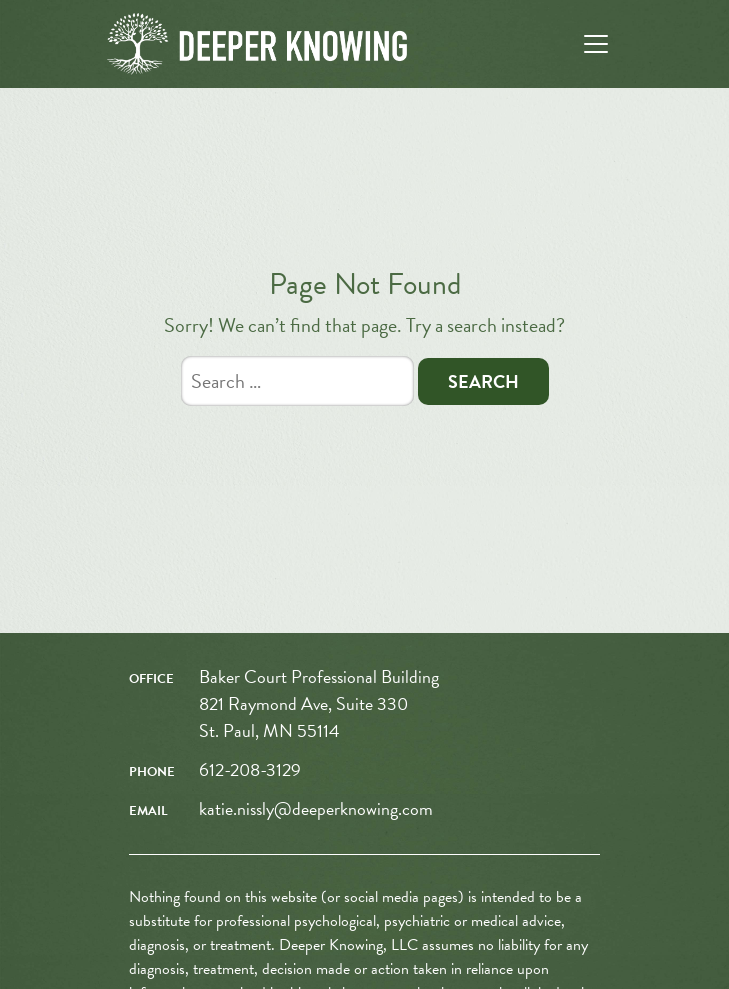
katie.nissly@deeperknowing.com (316, 808)
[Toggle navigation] (596, 44)
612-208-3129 (250, 769)
